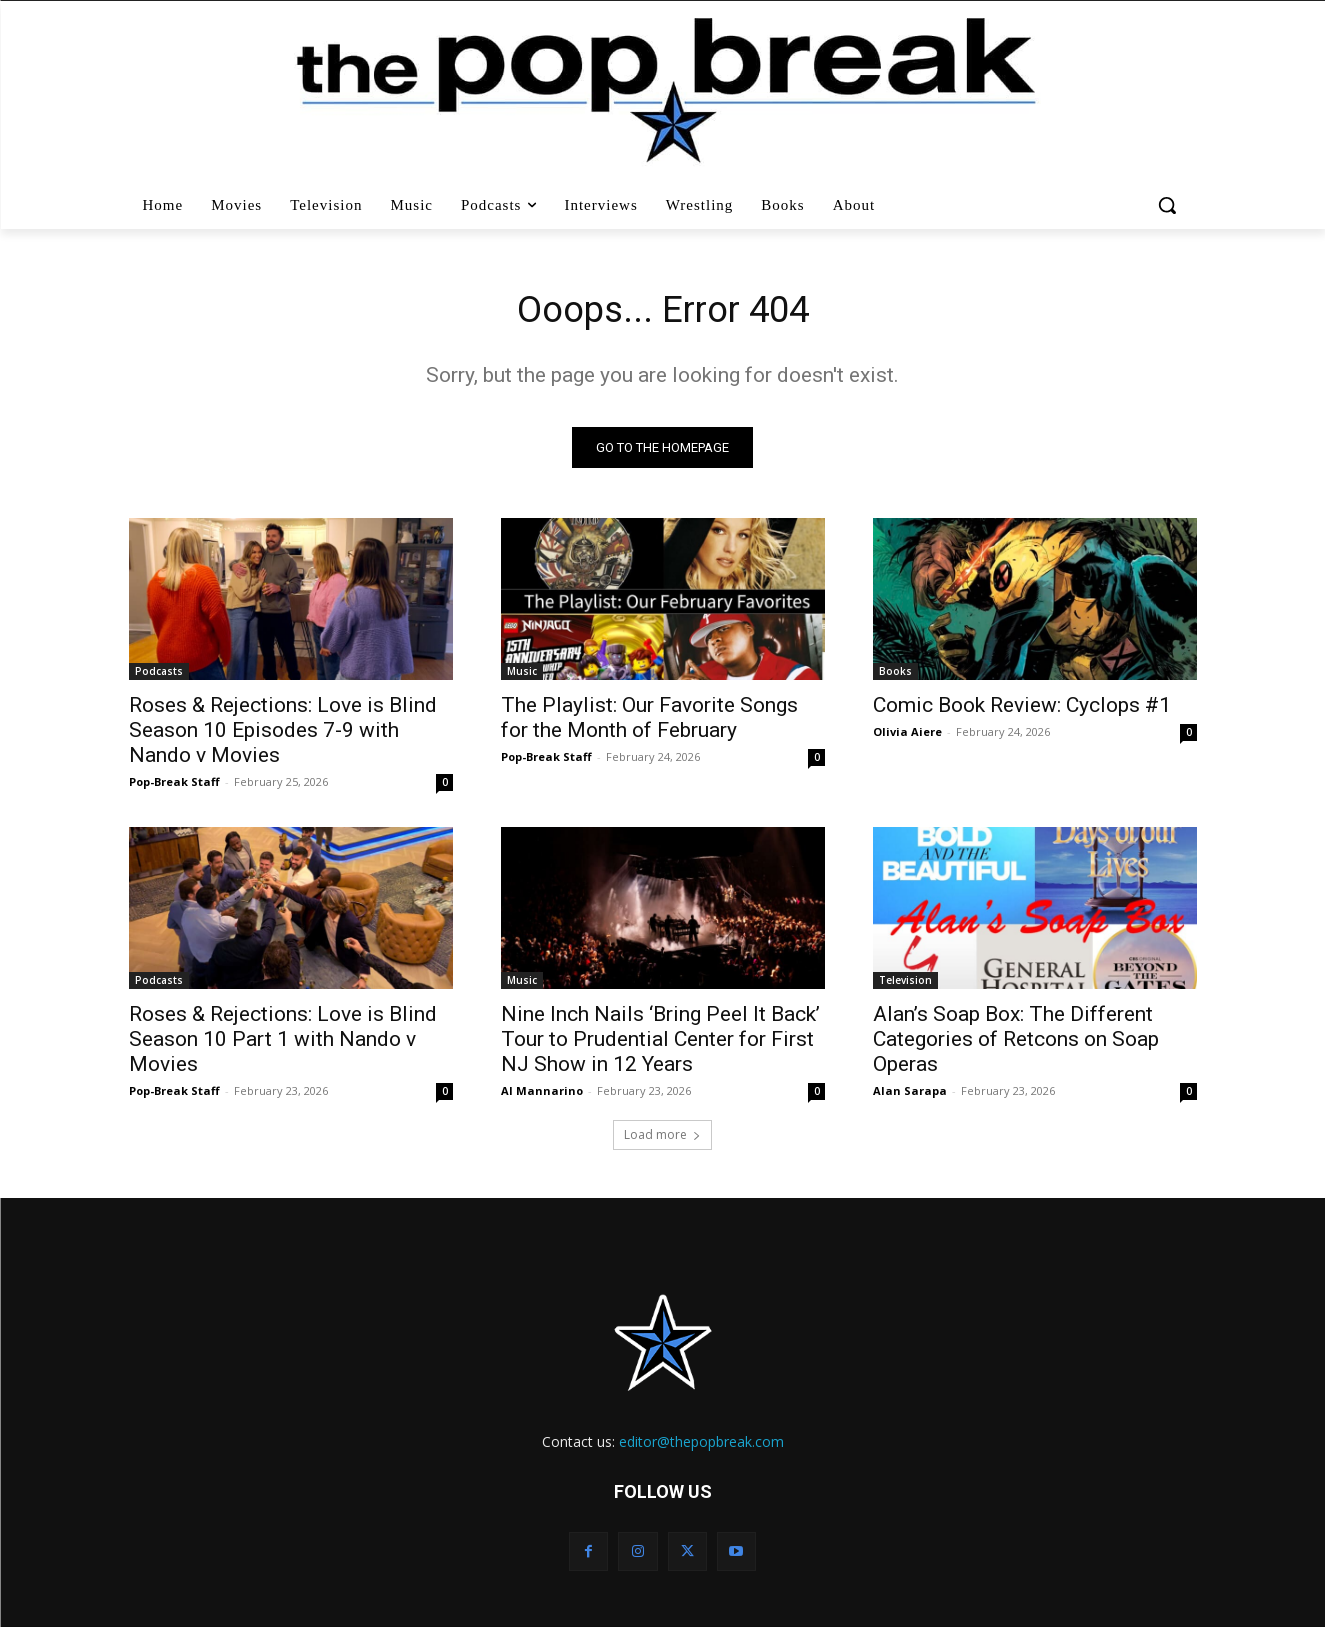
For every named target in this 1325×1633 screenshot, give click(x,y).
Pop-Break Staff (174, 786)
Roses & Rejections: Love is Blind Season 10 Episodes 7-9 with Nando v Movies (283, 735)
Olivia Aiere (907, 736)
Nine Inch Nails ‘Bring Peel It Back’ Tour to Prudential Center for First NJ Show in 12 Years (660, 1044)
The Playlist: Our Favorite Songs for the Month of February (649, 722)
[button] (1169, 205)
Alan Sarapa (910, 1095)
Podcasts (159, 676)
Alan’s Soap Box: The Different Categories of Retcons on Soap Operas (1016, 1044)
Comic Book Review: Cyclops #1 (1022, 710)
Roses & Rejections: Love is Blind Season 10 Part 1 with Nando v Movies (283, 1044)
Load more (662, 1139)
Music (522, 676)
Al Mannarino (542, 1095)
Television (905, 985)
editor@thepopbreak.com (701, 1446)
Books (895, 676)
